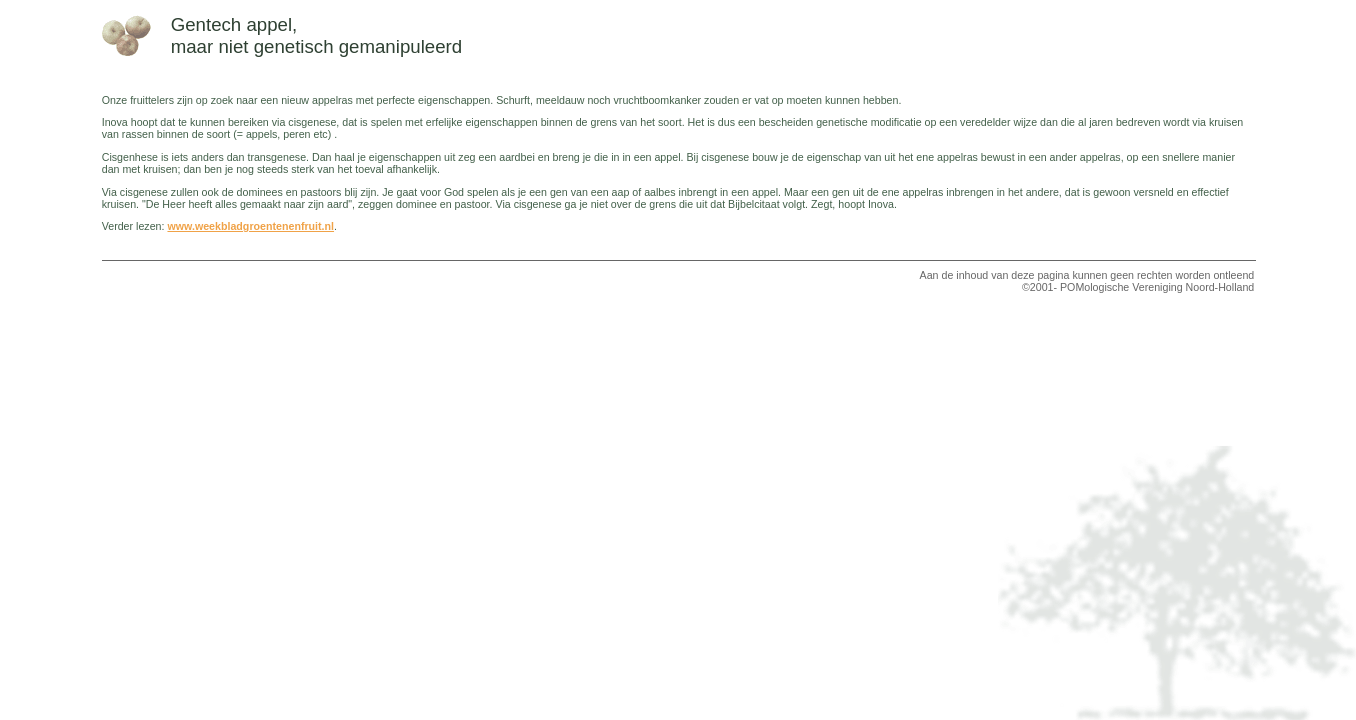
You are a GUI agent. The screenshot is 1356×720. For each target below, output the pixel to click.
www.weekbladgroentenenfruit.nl (250, 226)
